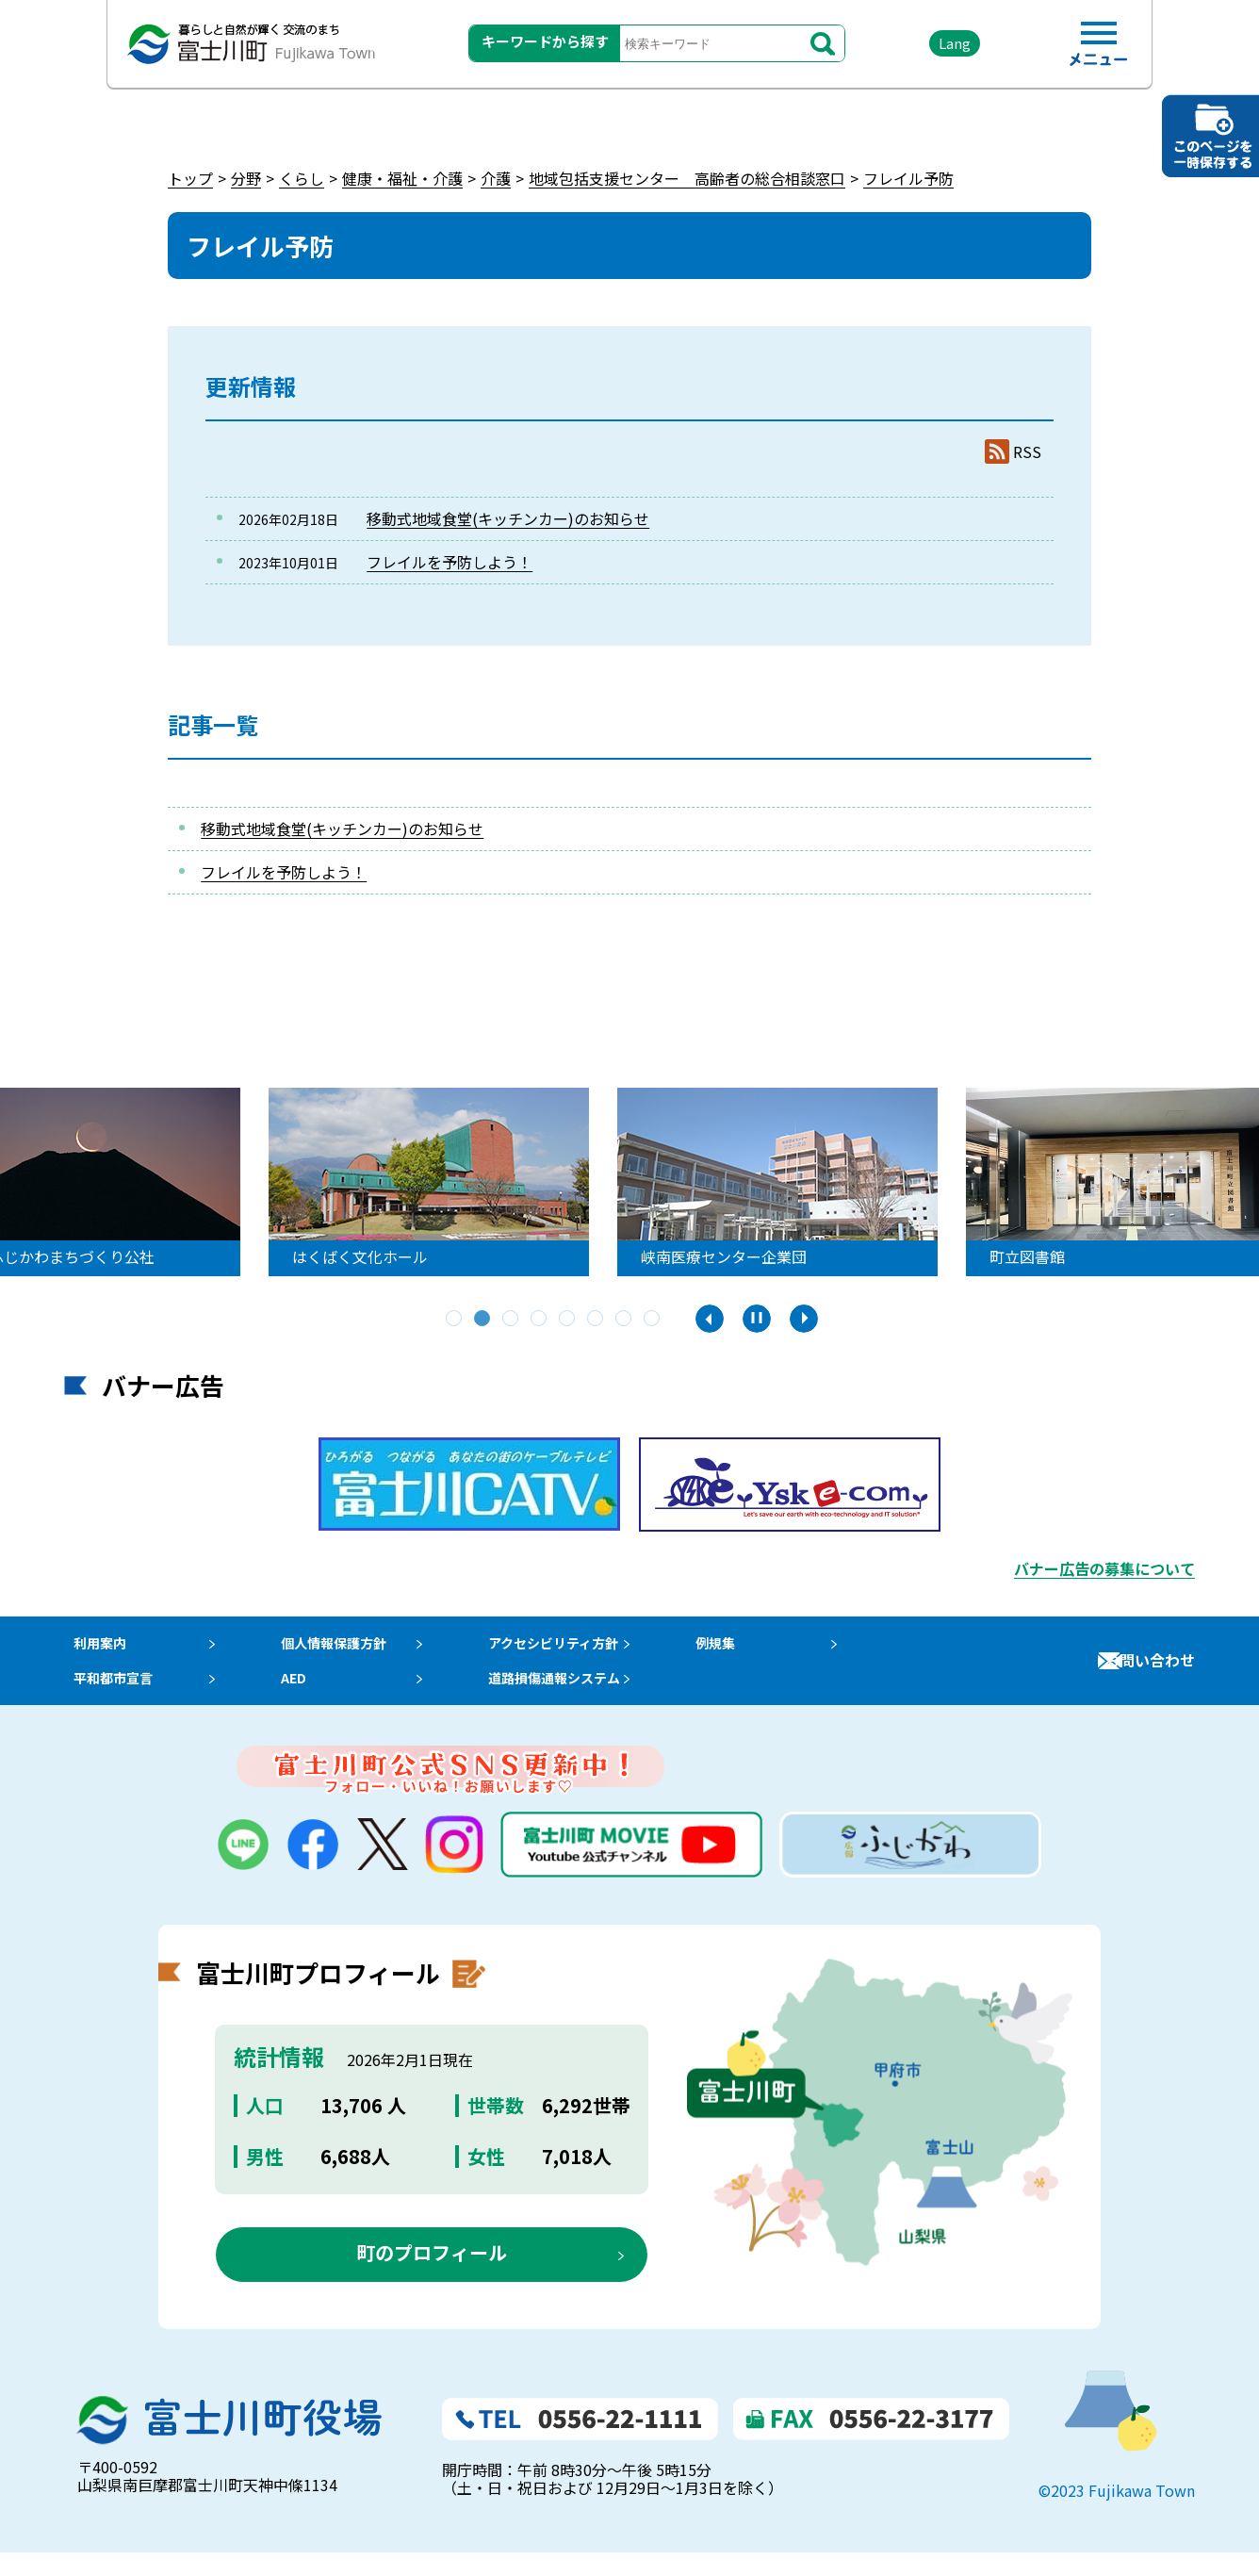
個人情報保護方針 (346, 1648)
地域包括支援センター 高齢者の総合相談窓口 (687, 178)
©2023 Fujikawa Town (1116, 2513)
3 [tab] (511, 1319)
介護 (496, 178)
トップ (190, 178)
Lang (932, 47)
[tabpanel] (629, 1182)
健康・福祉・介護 (402, 178)
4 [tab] (540, 1319)
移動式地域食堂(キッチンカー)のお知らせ (508, 518)
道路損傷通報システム (582, 1694)
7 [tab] (624, 1319)
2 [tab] (483, 1319)
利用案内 (94, 1648)
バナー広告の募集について (1104, 1568)
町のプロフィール (431, 2275)
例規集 (751, 1648)
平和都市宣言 (109, 1694)
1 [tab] (455, 1319)
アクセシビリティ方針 (581, 1648)
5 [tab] (568, 1319)
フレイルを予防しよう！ (449, 561)
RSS (1027, 452)
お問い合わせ (1149, 1671)
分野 (246, 178)
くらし (301, 178)
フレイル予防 (908, 178)
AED (300, 1694)
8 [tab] (653, 1319)
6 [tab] (596, 1319)
